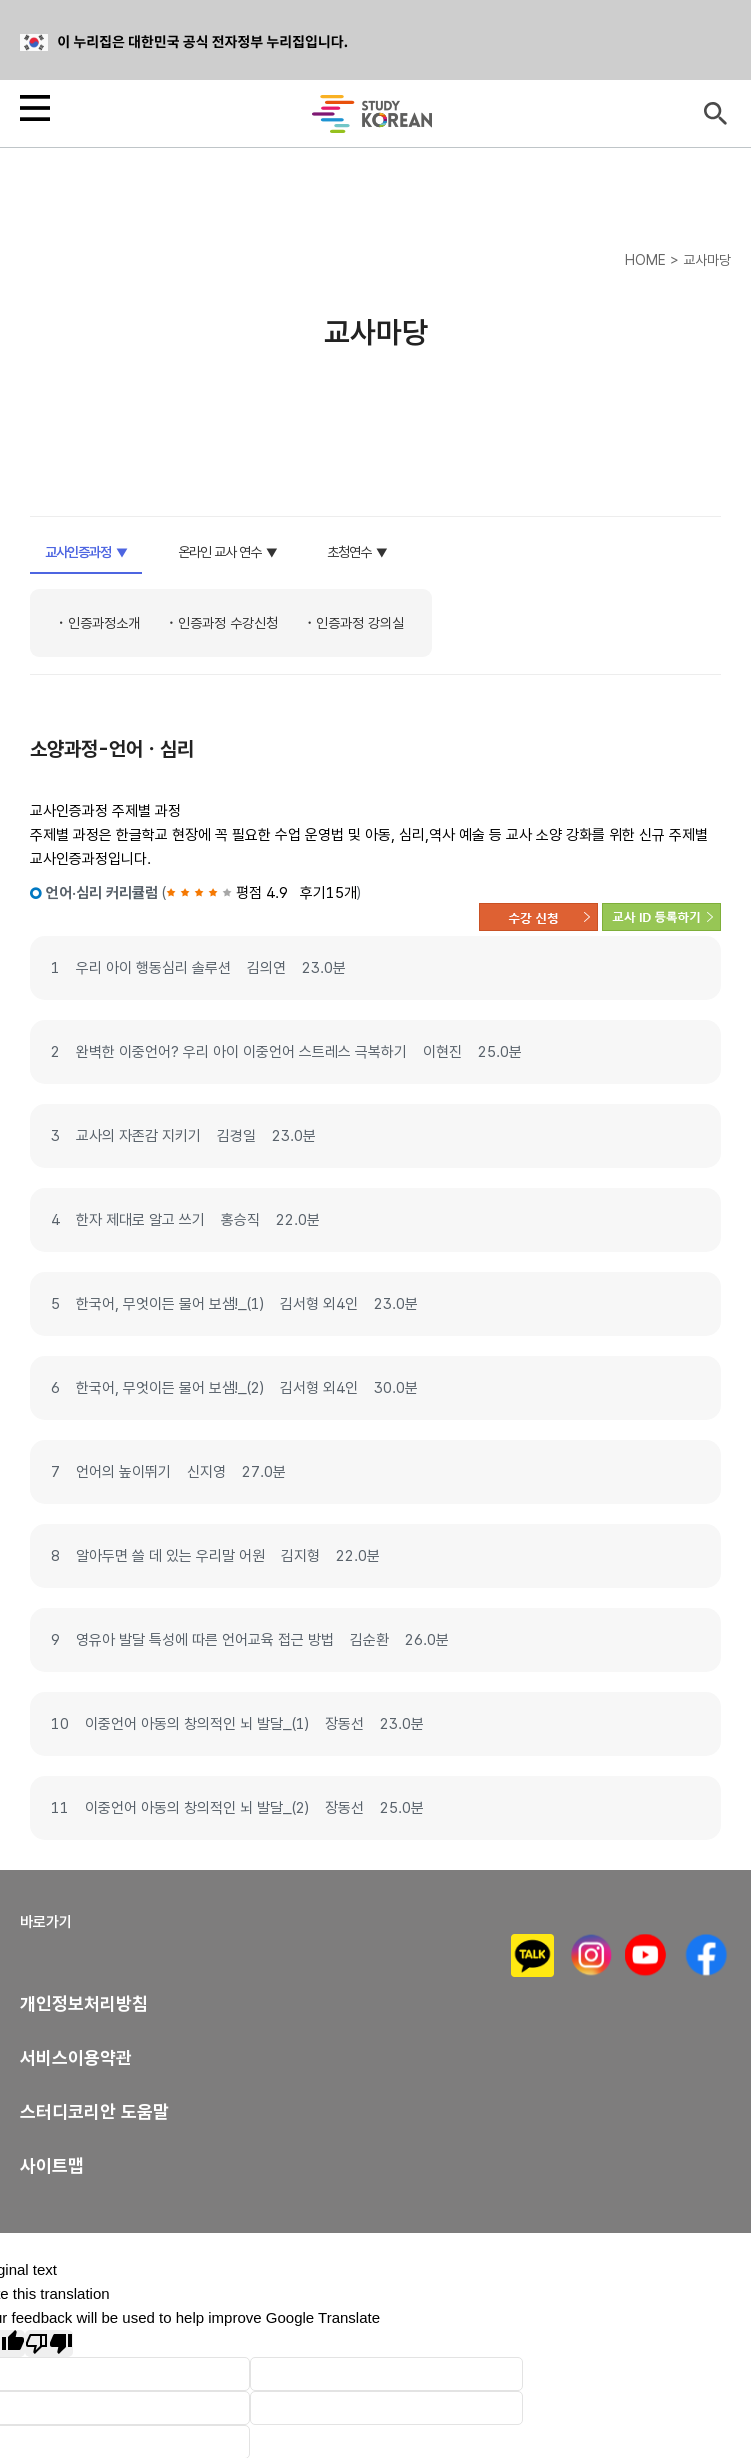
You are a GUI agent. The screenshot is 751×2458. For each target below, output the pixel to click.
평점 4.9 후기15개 (261, 893)
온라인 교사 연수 (219, 552)
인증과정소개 (104, 623)
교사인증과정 (78, 552)
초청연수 (349, 552)
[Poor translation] (49, 2343)
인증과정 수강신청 (228, 623)
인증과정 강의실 (360, 623)
